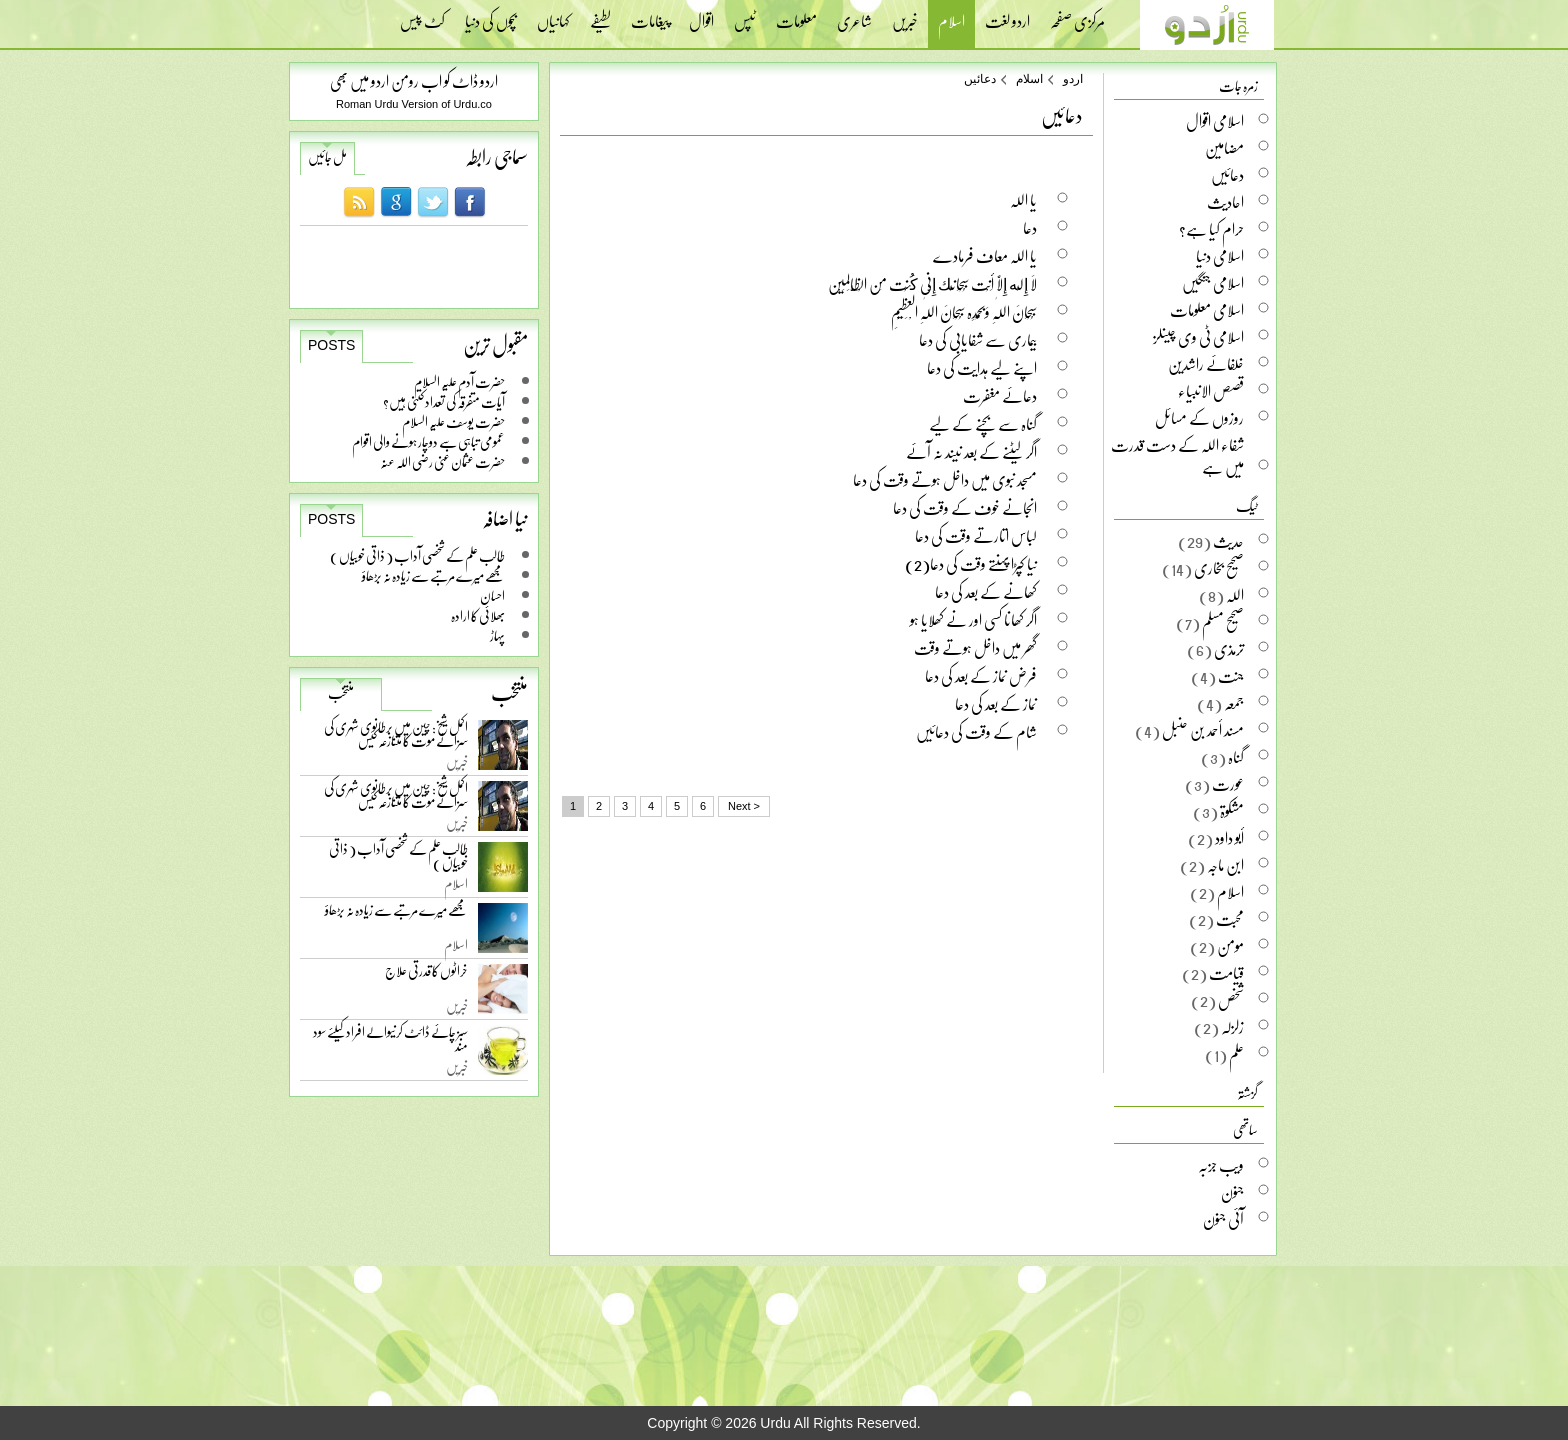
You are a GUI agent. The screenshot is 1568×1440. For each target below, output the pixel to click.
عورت (1228, 784)
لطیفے (600, 15)
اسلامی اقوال (1215, 121)
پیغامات (650, 15)
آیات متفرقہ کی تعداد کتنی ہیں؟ (444, 401)
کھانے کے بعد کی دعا (986, 591)
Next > (744, 806)
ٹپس (745, 15)
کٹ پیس (422, 15)
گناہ (1236, 757)
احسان (492, 595)
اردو (1073, 79)
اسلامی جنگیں (1213, 283)
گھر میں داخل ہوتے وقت (975, 647)
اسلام (951, 23)
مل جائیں (327, 157)
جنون (1232, 1192)
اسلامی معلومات (1207, 310)
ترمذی (1229, 649)
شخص (1231, 1000)
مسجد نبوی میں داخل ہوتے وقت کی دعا (945, 479)
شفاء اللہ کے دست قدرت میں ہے (1177, 456)
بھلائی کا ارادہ (478, 615)
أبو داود (1229, 838)
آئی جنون (1223, 1219)
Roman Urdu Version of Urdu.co (414, 104)
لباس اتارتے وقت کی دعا (976, 535)
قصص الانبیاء (1211, 391)
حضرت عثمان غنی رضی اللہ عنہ (442, 461)
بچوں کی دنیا (491, 15)
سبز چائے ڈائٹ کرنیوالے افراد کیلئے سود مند (390, 1042)
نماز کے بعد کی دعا (996, 703)
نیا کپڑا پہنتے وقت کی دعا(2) (971, 563)
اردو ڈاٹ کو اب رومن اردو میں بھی (414, 80)
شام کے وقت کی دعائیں (976, 731)
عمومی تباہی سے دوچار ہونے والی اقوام (428, 441)
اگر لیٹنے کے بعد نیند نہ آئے (971, 451)
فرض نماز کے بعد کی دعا (981, 675)
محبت (1230, 919)
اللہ (1235, 595)
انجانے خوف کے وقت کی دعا (965, 507)
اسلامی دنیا (1220, 256)
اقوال (701, 15)
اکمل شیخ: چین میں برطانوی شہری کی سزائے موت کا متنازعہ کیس (396, 737)
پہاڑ (497, 635)
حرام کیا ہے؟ (1211, 229)
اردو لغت (1007, 15)
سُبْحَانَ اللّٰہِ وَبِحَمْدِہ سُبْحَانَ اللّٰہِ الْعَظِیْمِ (964, 311)
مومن (1230, 946)
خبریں (905, 15)
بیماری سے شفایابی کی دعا (978, 339)
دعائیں (980, 79)
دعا (1030, 227)
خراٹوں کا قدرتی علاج (426, 975)
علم (1236, 1054)
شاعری (854, 15)
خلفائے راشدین (1206, 364)
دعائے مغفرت (1000, 395)
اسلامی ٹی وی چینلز (1198, 337)
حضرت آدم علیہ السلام (459, 381)
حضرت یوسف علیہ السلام (453, 421)
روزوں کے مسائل (1199, 418)
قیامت (1226, 973)
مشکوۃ (1232, 811)
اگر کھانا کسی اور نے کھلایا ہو (973, 619)
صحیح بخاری (1219, 568)
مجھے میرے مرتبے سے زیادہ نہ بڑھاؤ (433, 575)
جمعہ (1234, 703)
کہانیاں (553, 15)
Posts (331, 345)
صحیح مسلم (1223, 622)
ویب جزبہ (1221, 1165)
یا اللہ (1023, 199)
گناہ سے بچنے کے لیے (983, 423)
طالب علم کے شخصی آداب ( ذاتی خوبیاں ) (417, 555)
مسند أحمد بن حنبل (1203, 730)
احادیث (1225, 202)
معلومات (796, 15)
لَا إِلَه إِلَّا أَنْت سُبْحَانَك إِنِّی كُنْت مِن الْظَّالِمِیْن (932, 283)
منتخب (341, 693)
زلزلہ (1232, 1027)
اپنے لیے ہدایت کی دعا (982, 367)
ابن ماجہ (1225, 865)
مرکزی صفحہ (1077, 15)
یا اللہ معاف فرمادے (985, 255)
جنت (1231, 676)
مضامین (1224, 148)
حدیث (1228, 541)
